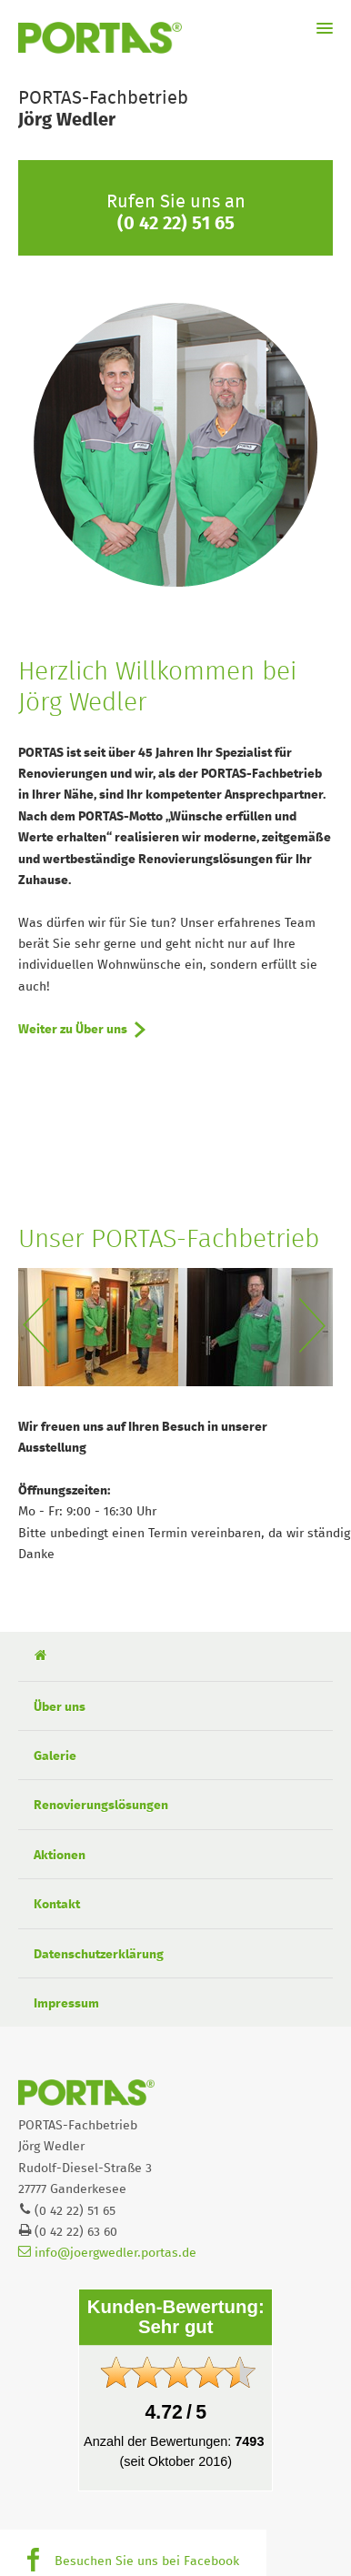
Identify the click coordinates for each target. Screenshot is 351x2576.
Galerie (55, 1756)
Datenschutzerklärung (99, 1954)
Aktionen (59, 1855)
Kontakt (57, 1904)
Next (316, 1327)
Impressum (66, 2003)
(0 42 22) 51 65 (176, 224)
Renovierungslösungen (101, 1805)
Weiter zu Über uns (72, 1029)
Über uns (59, 1707)
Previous (35, 1327)
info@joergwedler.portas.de (107, 2253)
